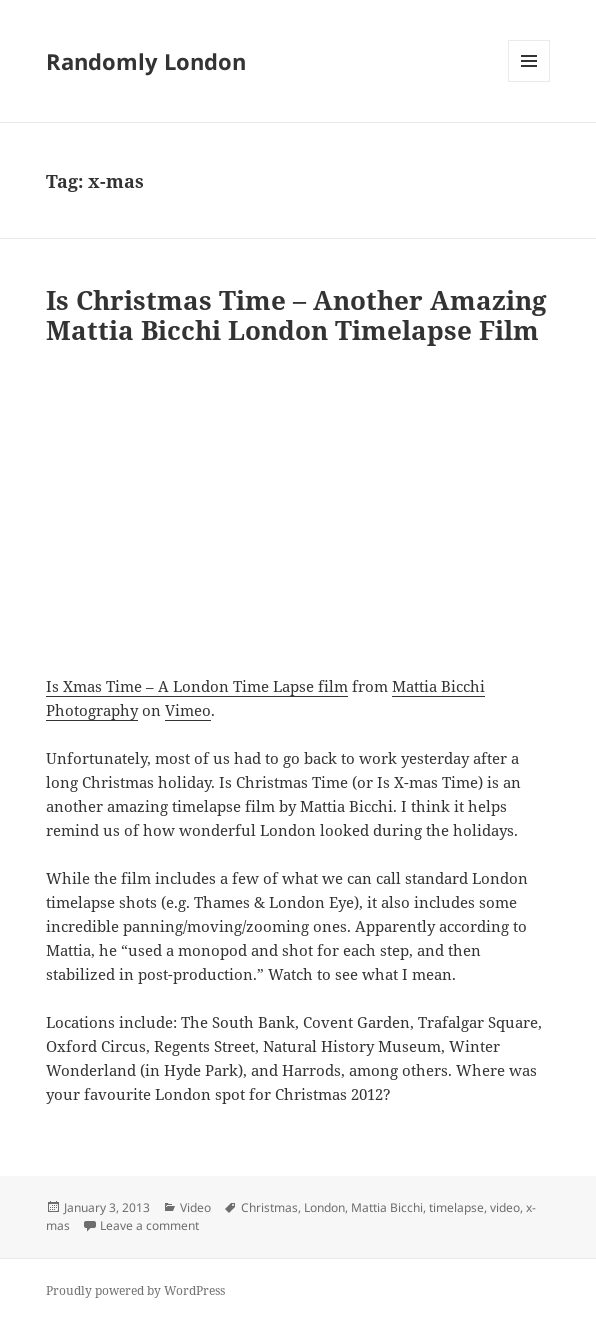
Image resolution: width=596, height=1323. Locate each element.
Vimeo (188, 710)
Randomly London (146, 61)
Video (195, 1207)
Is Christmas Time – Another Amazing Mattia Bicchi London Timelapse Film (296, 315)
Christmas (269, 1207)
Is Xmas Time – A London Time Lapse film (197, 686)
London (324, 1207)
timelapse (456, 1207)
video (505, 1207)
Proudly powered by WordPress (135, 1290)
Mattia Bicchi (387, 1207)
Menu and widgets (529, 81)
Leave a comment (149, 1225)
